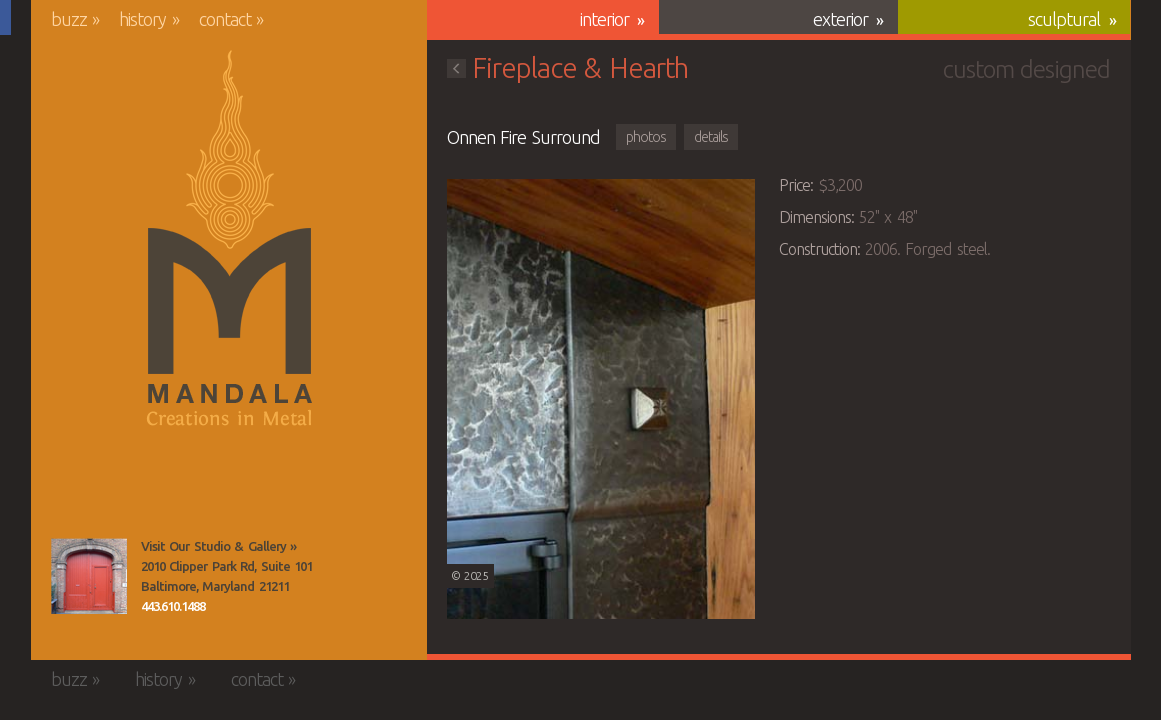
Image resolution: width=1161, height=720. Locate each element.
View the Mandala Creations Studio (89, 576)
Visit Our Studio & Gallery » (219, 546)
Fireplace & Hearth (567, 67)
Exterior (840, 19)
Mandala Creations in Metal (229, 239)
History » (149, 19)
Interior (604, 19)
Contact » (231, 19)
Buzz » (75, 19)
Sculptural (1064, 19)
